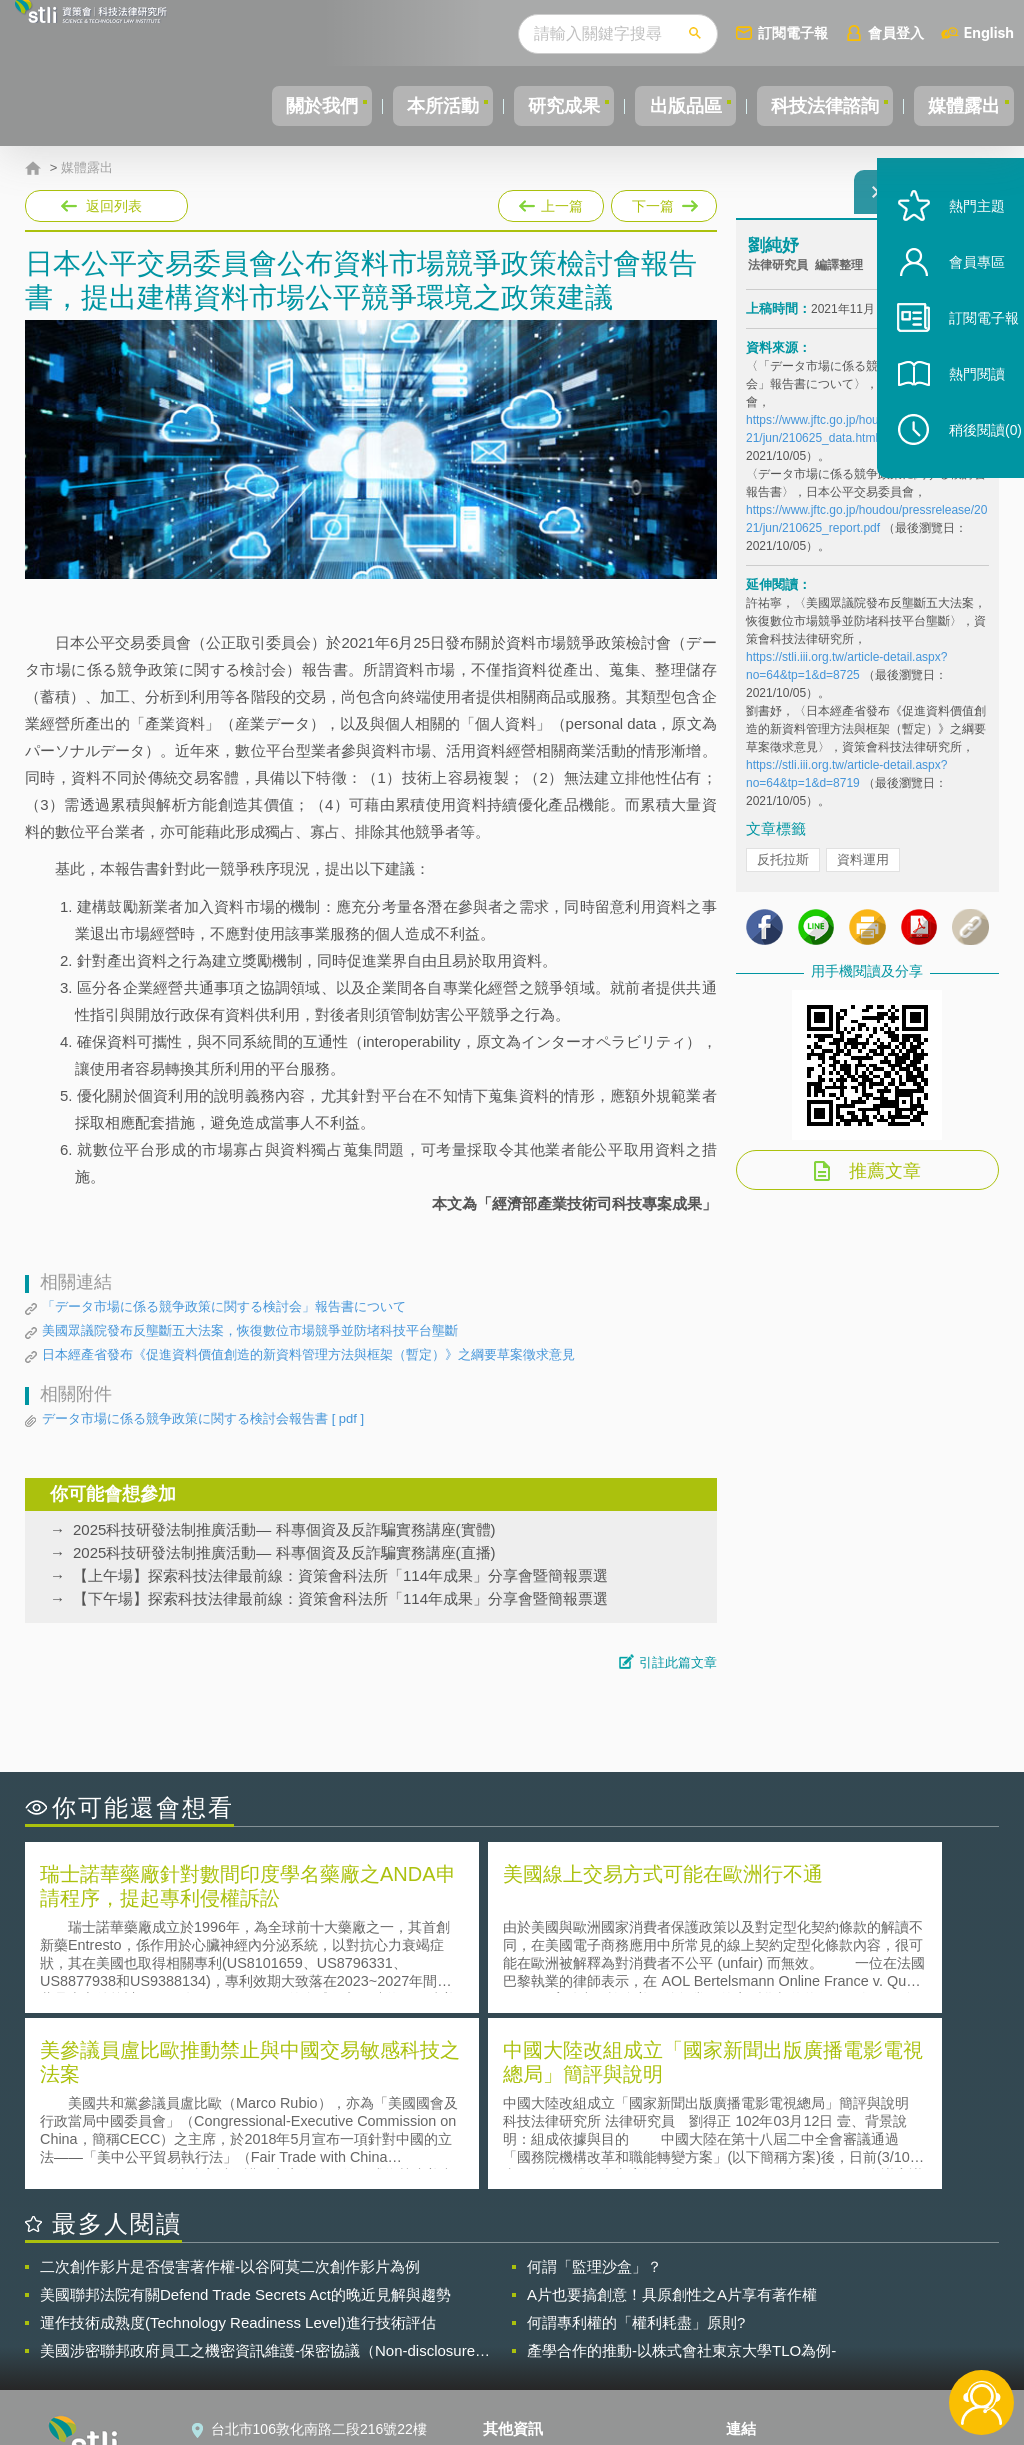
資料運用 (863, 871)
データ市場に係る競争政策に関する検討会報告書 (203, 1419)
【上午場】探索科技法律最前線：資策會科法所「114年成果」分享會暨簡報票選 (340, 1575)
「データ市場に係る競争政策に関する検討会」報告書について (224, 1306)
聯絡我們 (523, 2335)
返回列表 (114, 206)
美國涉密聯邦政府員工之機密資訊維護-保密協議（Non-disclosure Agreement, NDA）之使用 (257, 2171)
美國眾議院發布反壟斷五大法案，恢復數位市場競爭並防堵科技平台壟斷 (250, 1330)
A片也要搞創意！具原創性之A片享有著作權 (672, 2114)
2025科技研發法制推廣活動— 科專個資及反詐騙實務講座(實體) (284, 1529)
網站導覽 (523, 2363)
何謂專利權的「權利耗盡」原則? (636, 2142)
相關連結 (860, 2279)
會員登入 (896, 32)
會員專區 (956, 308)
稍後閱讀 (965, 476)
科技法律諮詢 (807, 106)
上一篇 (551, 202)
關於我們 (257, 106)
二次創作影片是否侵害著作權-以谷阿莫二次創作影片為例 (230, 2086)
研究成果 (523, 106)
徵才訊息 (523, 2307)
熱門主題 (956, 252)
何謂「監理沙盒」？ (594, 2086)
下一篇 (662, 202)
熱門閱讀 (956, 420)
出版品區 (656, 106)
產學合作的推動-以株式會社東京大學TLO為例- (681, 2170)
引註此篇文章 (678, 1662)
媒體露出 (958, 106)
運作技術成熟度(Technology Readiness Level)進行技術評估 (238, 2142)
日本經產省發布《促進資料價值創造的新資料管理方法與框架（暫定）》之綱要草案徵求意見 (308, 1354)
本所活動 (390, 106)
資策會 (759, 2279)
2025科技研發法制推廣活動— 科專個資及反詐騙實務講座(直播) (284, 1552)
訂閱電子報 (793, 32)
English (989, 32)
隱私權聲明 (530, 2279)
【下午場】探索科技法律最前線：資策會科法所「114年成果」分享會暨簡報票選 (340, 1598)
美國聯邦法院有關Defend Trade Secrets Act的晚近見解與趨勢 (245, 2114)
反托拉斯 (783, 871)
